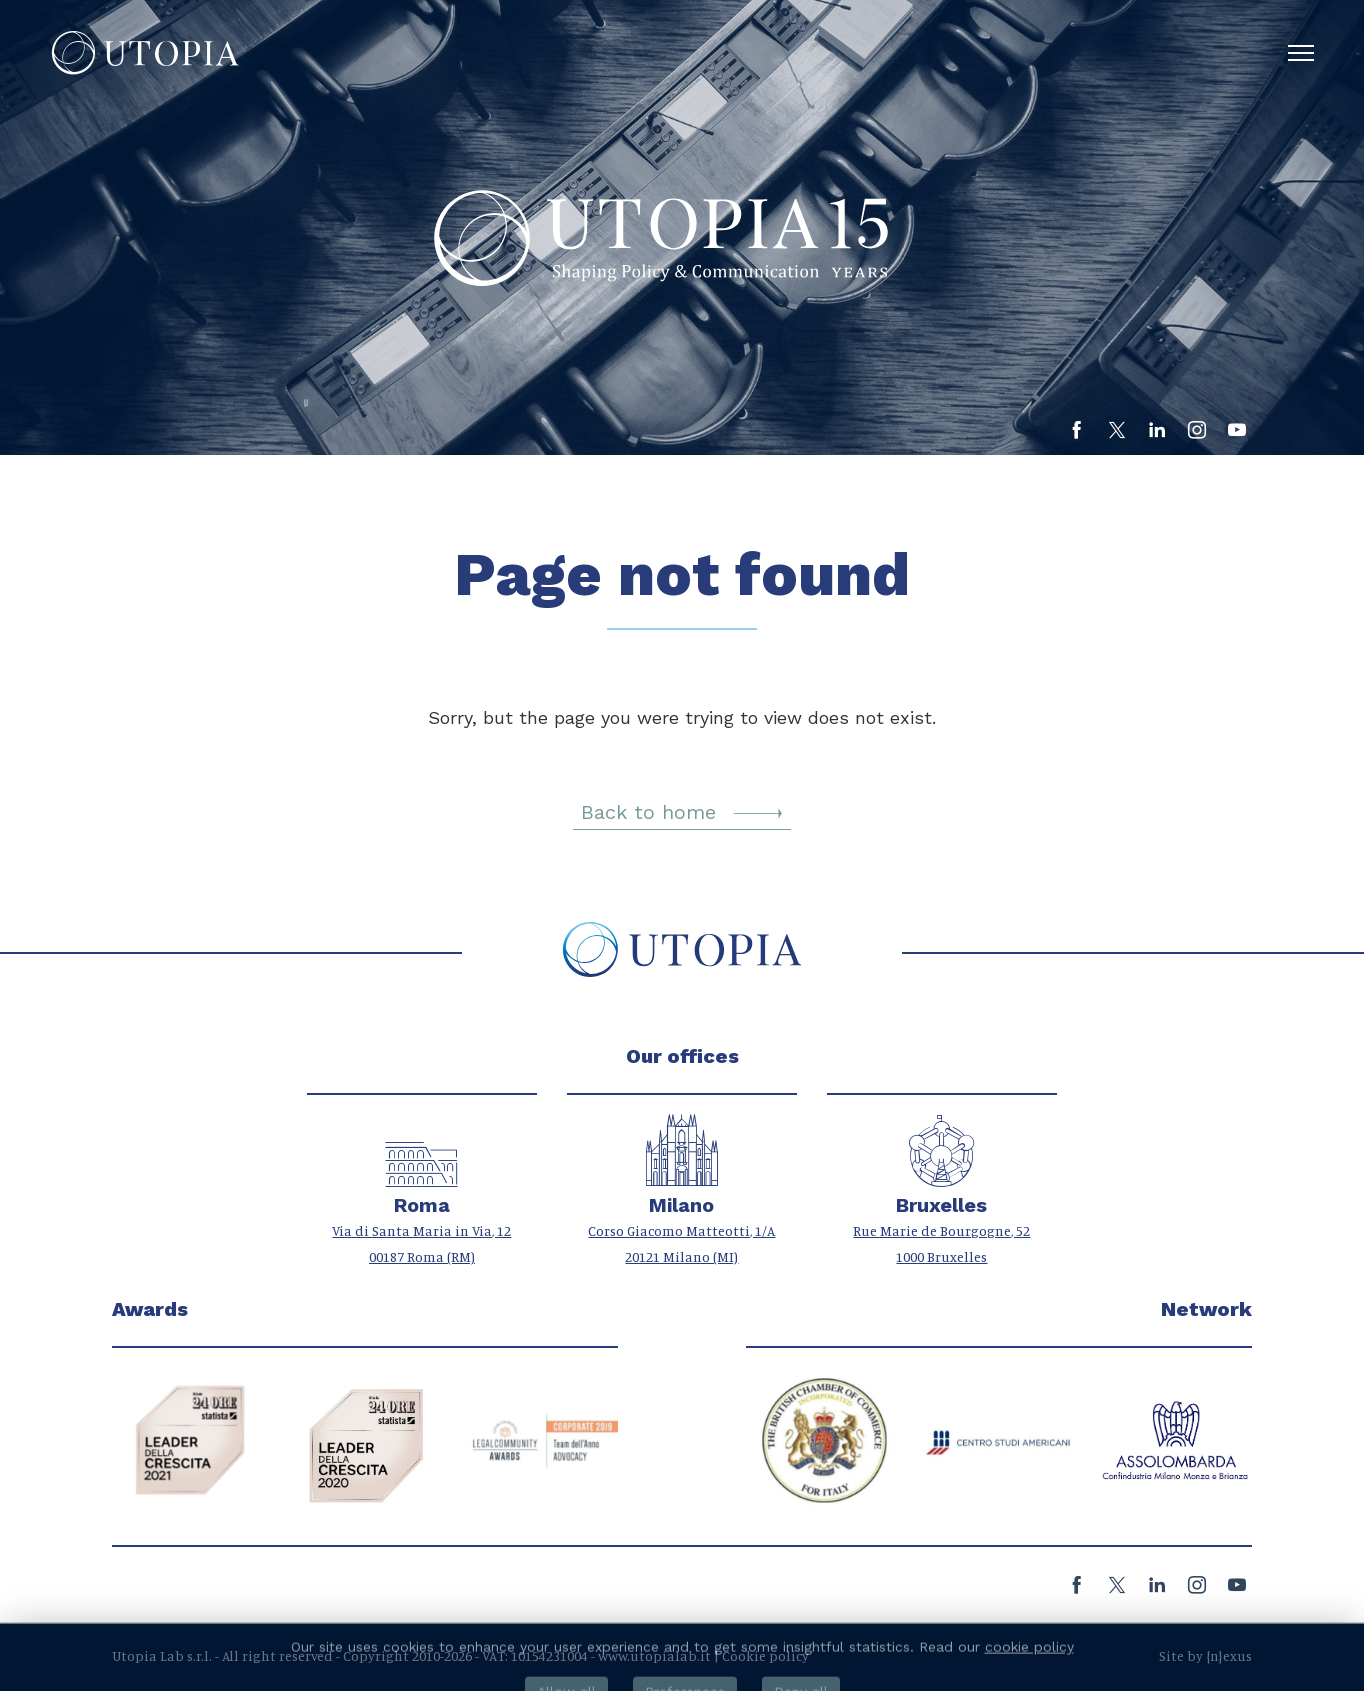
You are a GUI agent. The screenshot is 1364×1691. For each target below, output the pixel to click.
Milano (681, 1205)
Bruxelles (941, 1205)
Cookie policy (765, 1655)
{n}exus (1229, 1655)
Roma (422, 1205)
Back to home (682, 812)
